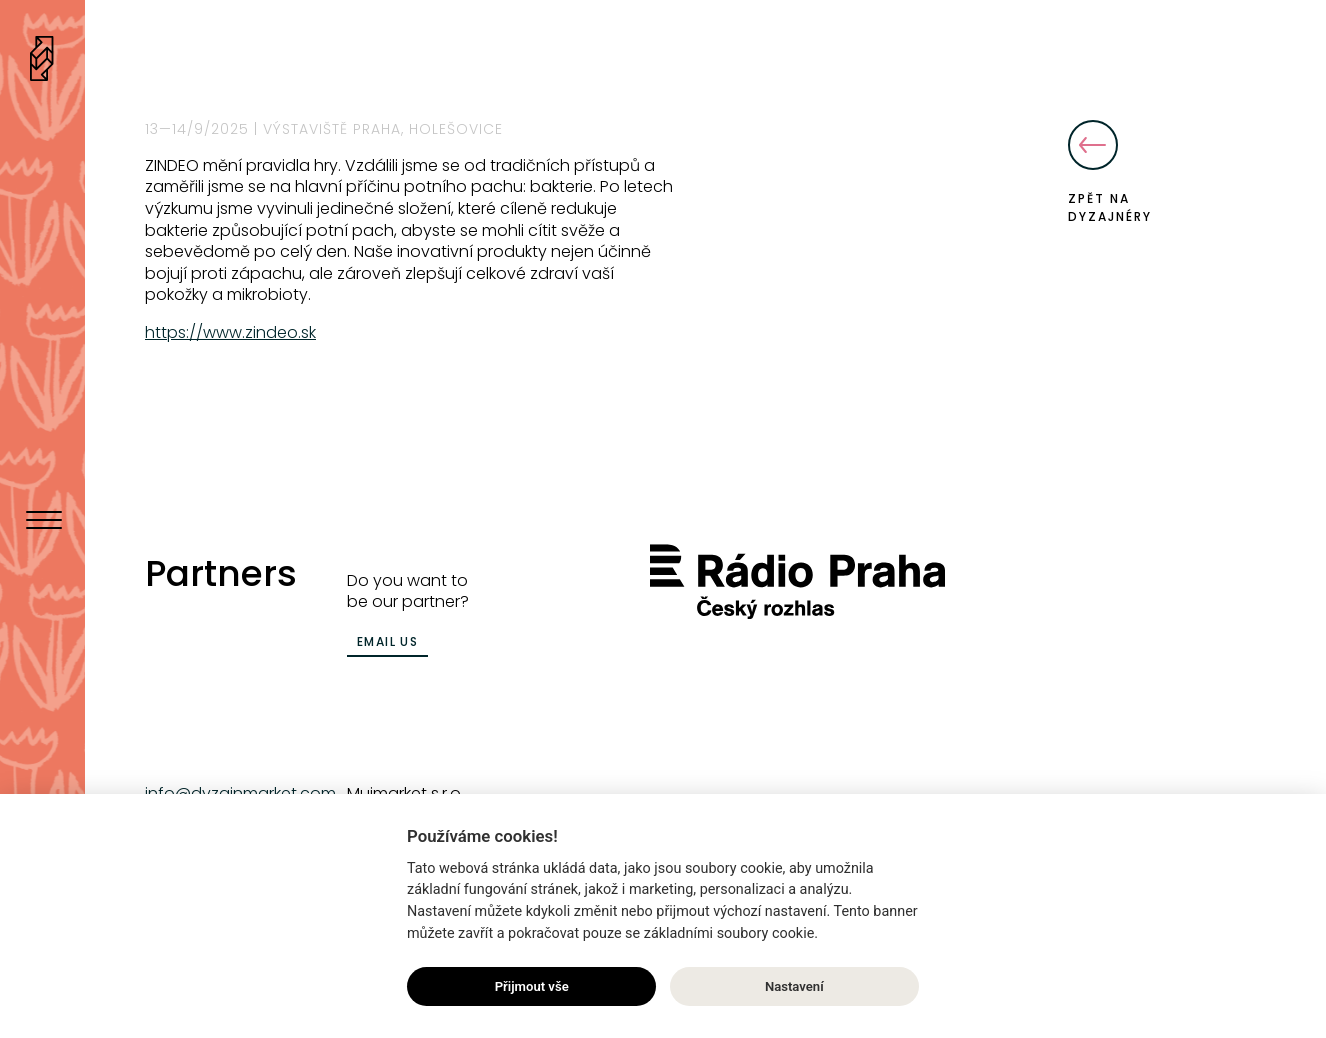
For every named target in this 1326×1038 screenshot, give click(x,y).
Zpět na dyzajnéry (1110, 172)
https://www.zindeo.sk (230, 332)
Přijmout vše (532, 986)
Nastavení (794, 986)
